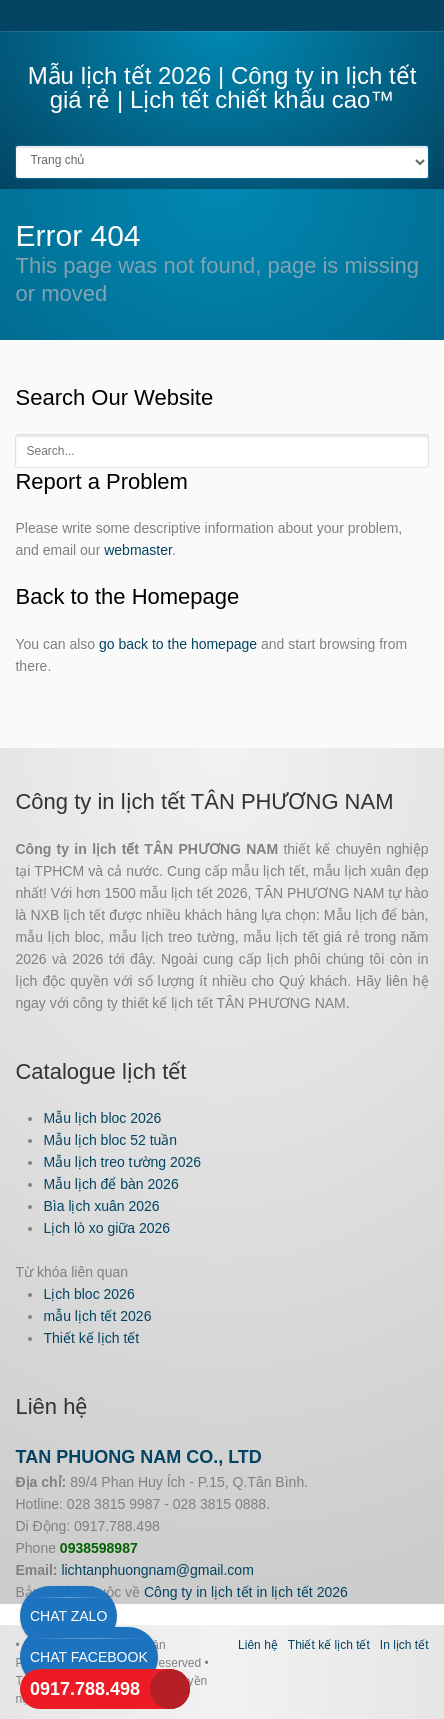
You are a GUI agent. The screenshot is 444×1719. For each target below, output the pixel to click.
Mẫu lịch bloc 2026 (102, 1118)
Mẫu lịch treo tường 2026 (122, 1162)
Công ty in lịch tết (198, 1592)
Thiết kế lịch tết (91, 1338)
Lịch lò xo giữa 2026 (106, 1228)
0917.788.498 (85, 1689)
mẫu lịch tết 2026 (97, 1316)
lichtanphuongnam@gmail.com (157, 1570)
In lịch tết (404, 1645)
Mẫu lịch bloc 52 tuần (110, 1140)
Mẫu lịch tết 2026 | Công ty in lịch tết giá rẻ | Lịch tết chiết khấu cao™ (222, 87)
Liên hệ (258, 1645)
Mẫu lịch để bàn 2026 (110, 1184)
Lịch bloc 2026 (88, 1294)
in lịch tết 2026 (301, 1592)
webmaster (138, 550)
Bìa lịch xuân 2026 (101, 1206)
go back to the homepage (178, 644)
